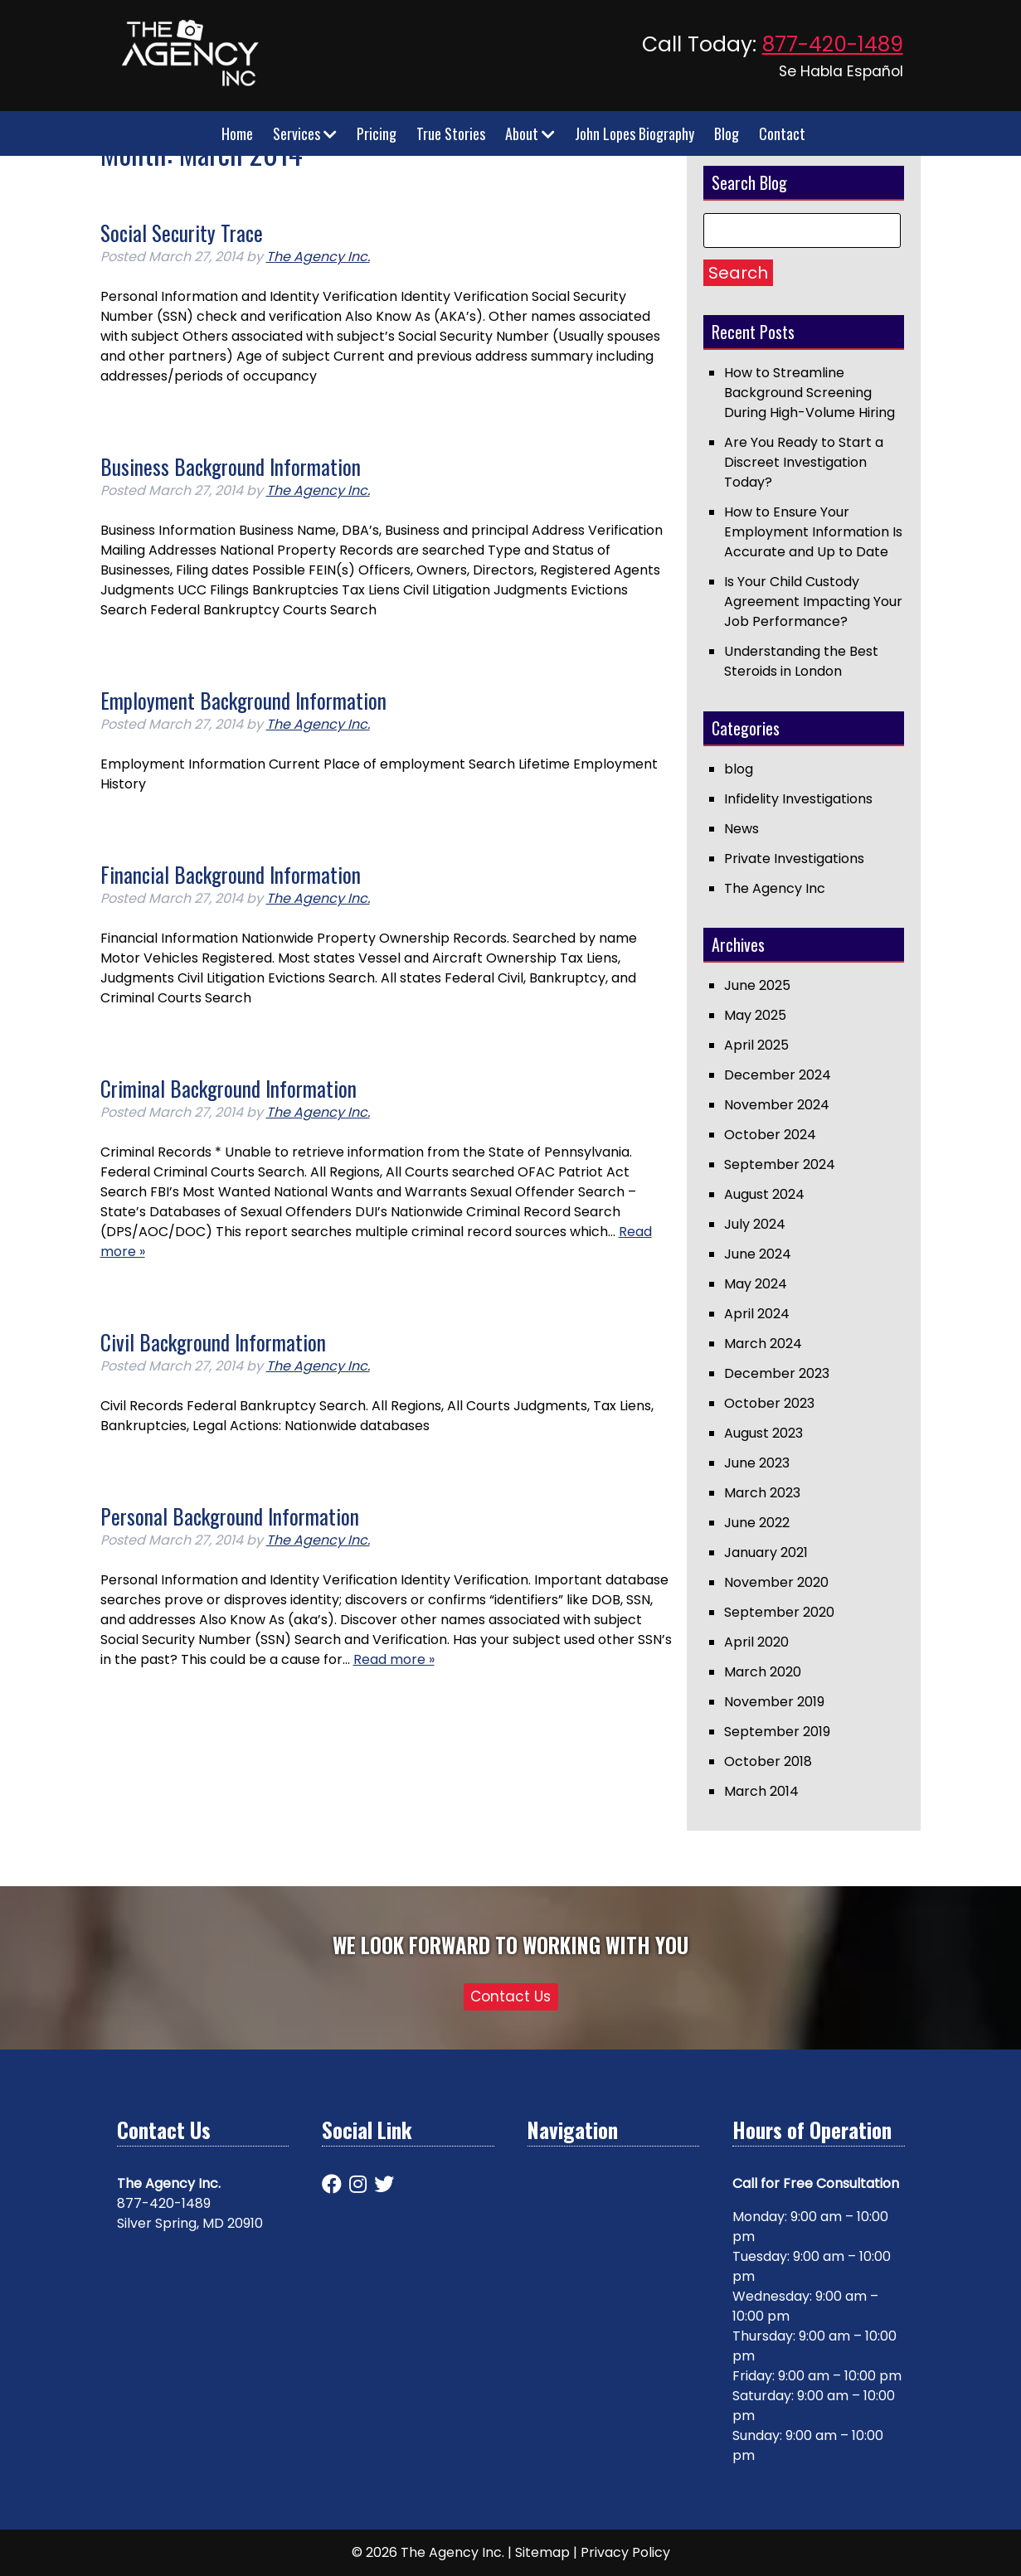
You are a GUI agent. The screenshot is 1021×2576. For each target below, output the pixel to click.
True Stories (450, 133)
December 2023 (776, 1373)
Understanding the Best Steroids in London (801, 661)
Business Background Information (230, 466)
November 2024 (776, 1104)
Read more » (394, 1659)
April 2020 (756, 1642)
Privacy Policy (625, 2552)
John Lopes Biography (634, 133)
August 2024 (764, 1194)
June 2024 (757, 1254)
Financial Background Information (230, 874)
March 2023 (762, 1492)
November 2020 (776, 1582)
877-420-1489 (832, 44)
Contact (782, 133)
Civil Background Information (213, 1342)
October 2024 (770, 1134)
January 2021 (766, 1552)
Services (305, 133)
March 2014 (761, 1791)
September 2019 (777, 1731)
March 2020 (762, 1671)
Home (237, 133)
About (530, 133)
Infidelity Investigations (798, 798)
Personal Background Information (229, 1516)
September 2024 (779, 1164)
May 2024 (755, 1283)
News (741, 828)
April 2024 (757, 1313)
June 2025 (757, 985)
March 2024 (763, 1343)
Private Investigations (794, 858)
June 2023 (757, 1462)
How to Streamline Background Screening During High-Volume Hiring (809, 392)
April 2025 (756, 1045)
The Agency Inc (774, 888)
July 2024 (754, 1224)
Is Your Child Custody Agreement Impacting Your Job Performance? (813, 601)
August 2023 (763, 1433)
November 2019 (774, 1701)
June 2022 (757, 1522)
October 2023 (769, 1403)
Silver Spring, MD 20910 (190, 2223)
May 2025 (755, 1015)
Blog (726, 133)
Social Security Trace (181, 232)
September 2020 (779, 1612)
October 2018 (768, 1761)
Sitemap (542, 2552)
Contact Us (510, 1996)
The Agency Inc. (318, 256)
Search (738, 272)
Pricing (376, 133)
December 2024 (777, 1074)
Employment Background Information (243, 700)
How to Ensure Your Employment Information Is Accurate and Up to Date (813, 531)
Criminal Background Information (228, 1088)
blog (738, 769)
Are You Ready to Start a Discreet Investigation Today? (803, 462)
